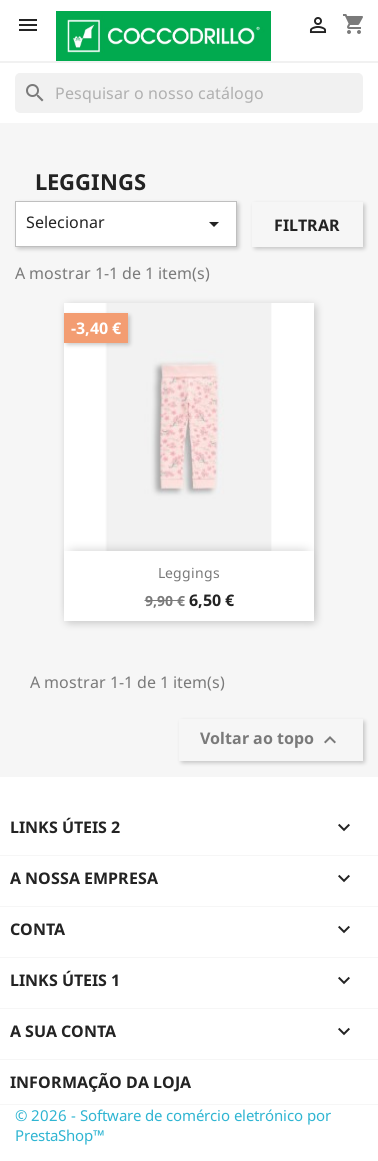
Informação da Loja (100, 1082)
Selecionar (126, 223)
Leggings (189, 572)
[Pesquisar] (189, 93)
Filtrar (307, 225)
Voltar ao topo (271, 740)
